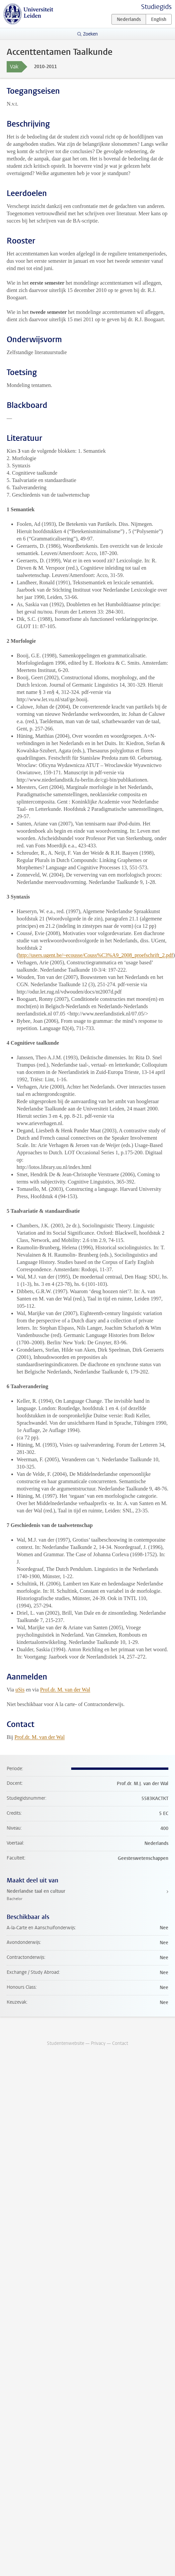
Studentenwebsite (65, 2043)
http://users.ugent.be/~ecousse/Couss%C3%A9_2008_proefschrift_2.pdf (95, 955)
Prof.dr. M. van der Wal (65, 1689)
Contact (120, 2043)
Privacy (98, 2043)
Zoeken (90, 34)
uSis (20, 1689)
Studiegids (156, 6)
